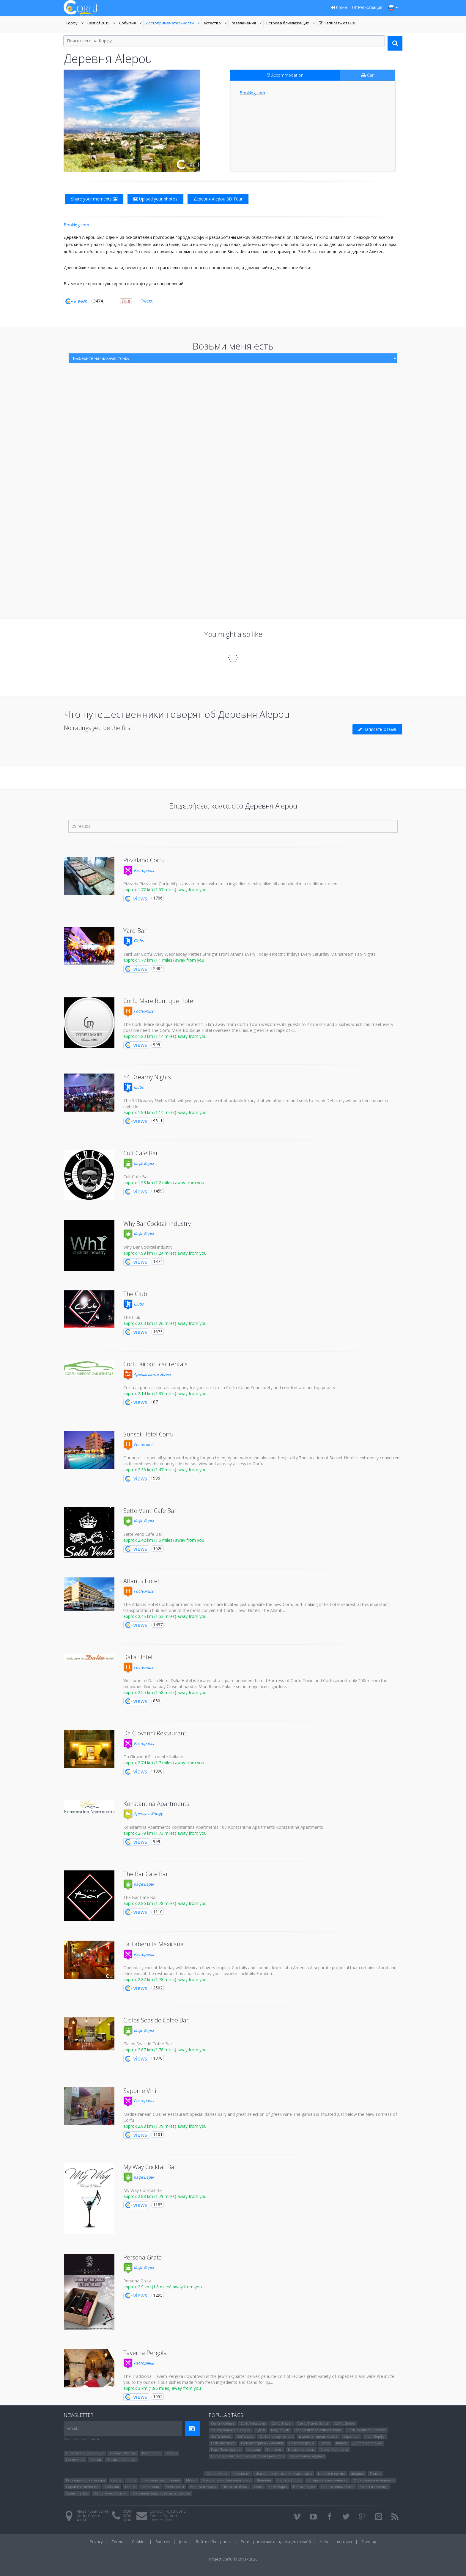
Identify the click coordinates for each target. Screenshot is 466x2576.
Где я (260, 2430)
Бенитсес (274, 2449)
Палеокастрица (301, 2443)
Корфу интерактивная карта (318, 2430)
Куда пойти (280, 2430)
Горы (131, 2480)
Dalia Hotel (137, 1657)
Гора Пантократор (226, 2449)
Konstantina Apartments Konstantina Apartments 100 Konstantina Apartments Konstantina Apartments (223, 1827)
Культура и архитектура (85, 2480)
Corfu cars (245, 2436)
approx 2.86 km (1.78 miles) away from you (165, 1903)
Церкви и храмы (331, 2473)
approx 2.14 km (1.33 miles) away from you (165, 1393)
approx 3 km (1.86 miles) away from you (162, 2388)
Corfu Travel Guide (313, 2423)
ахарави (253, 2449)
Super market (77, 2493)
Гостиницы (138, 1011)
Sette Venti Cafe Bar (150, 1511)
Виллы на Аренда (121, 2459)
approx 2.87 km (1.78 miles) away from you (165, 1979)
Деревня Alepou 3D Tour (218, 199)
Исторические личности (327, 2480)
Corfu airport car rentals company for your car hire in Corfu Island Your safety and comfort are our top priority (229, 1387)
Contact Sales (160, 2519)
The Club (135, 1294)
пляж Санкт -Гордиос (307, 2456)
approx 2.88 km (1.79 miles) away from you (165, 2126)
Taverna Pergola (145, 2353)
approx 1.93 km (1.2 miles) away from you (163, 1182)
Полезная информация (84, 2453)
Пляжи (95, 2459)
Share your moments (94, 199)
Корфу (75, 23)
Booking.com (252, 92)
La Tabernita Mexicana (153, 1944)
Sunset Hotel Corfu (148, 1434)
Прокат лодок (304, 2486)
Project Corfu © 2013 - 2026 (233, 2559)
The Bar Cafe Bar (145, 1874)
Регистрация (367, 7)
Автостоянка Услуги (110, 2493)
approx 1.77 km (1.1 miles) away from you (163, 960)
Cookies (139, 2541)
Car (367, 75)
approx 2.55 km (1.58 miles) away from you (165, 1692)
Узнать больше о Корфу (230, 2430)
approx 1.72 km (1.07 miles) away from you (165, 889)
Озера (116, 2480)
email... (73, 2428)
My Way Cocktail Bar (150, 2167)
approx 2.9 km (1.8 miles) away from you (162, 2287)
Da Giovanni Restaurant (154, 1733)
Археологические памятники (227, 2480)
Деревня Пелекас (367, 2443)
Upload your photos (155, 199)
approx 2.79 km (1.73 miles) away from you (165, 1833)
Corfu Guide (344, 2423)
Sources (162, 2541)
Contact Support (163, 2515)
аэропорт (351, 2436)
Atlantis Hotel (141, 1581)
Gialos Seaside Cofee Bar (156, 2020)
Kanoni (341, 2443)
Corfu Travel (282, 2423)
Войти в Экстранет (214, 2541)
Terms (117, 2541)
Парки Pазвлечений (82, 2486)
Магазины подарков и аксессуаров (161, 2493)
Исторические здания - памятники (284, 2473)
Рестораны (138, 870)
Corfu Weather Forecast (366, 2430)
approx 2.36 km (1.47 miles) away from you (165, 1469)
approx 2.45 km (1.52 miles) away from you (165, 1616)
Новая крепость (301, 2449)
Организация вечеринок (374, 2480)
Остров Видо (217, 2473)
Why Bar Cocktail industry (157, 1224)
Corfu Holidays (222, 2423)
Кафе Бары (138, 1163)
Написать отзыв (337, 23)
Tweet (147, 301)
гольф (130, 2486)
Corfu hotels (221, 2436)
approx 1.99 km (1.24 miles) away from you (165, 1253)
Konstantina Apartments (156, 1804)
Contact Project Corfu (167, 2511)
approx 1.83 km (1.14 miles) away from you (165, 1036)
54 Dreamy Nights (147, 1077)
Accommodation (285, 75)
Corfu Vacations (252, 2423)
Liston (325, 2443)
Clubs (133, 940)
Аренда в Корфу (143, 1813)
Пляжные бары (235, 2486)
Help (324, 2541)
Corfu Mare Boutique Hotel (159, 1001)
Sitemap (368, 2541)
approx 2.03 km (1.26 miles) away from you (165, 1323)
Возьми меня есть (233, 345)
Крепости (241, 2473)
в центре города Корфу (318, 2436)
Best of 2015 (102, 23)
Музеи (171, 2453)
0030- (127, 2511)
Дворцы (357, 2473)
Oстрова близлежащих (287, 23)
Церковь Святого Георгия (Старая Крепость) (247, 2456)
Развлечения (247, 23)
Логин (339, 7)
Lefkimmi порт (223, 2443)
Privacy (96, 2541)
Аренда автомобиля (147, 1374)
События (131, 23)
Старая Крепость (334, 2449)
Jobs (183, 2541)
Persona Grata (142, 2257)
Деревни (264, 2480)
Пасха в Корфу (289, 2480)
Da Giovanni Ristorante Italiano (153, 1756)
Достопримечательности (170, 23)
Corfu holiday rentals (276, 2436)
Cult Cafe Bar (140, 1153)
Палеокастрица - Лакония (262, 2443)
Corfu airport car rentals (155, 1364)
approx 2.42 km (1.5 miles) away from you (163, 1540)
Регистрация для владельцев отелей (276, 2541)
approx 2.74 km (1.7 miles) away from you (163, 1762)
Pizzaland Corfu (144, 860)
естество (216, 23)
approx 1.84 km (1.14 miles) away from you (165, 1112)
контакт (344, 2541)
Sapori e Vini (139, 2091)
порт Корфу (375, 2436)
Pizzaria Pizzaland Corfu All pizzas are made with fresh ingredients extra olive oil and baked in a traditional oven (230, 883)
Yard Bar (135, 931)
